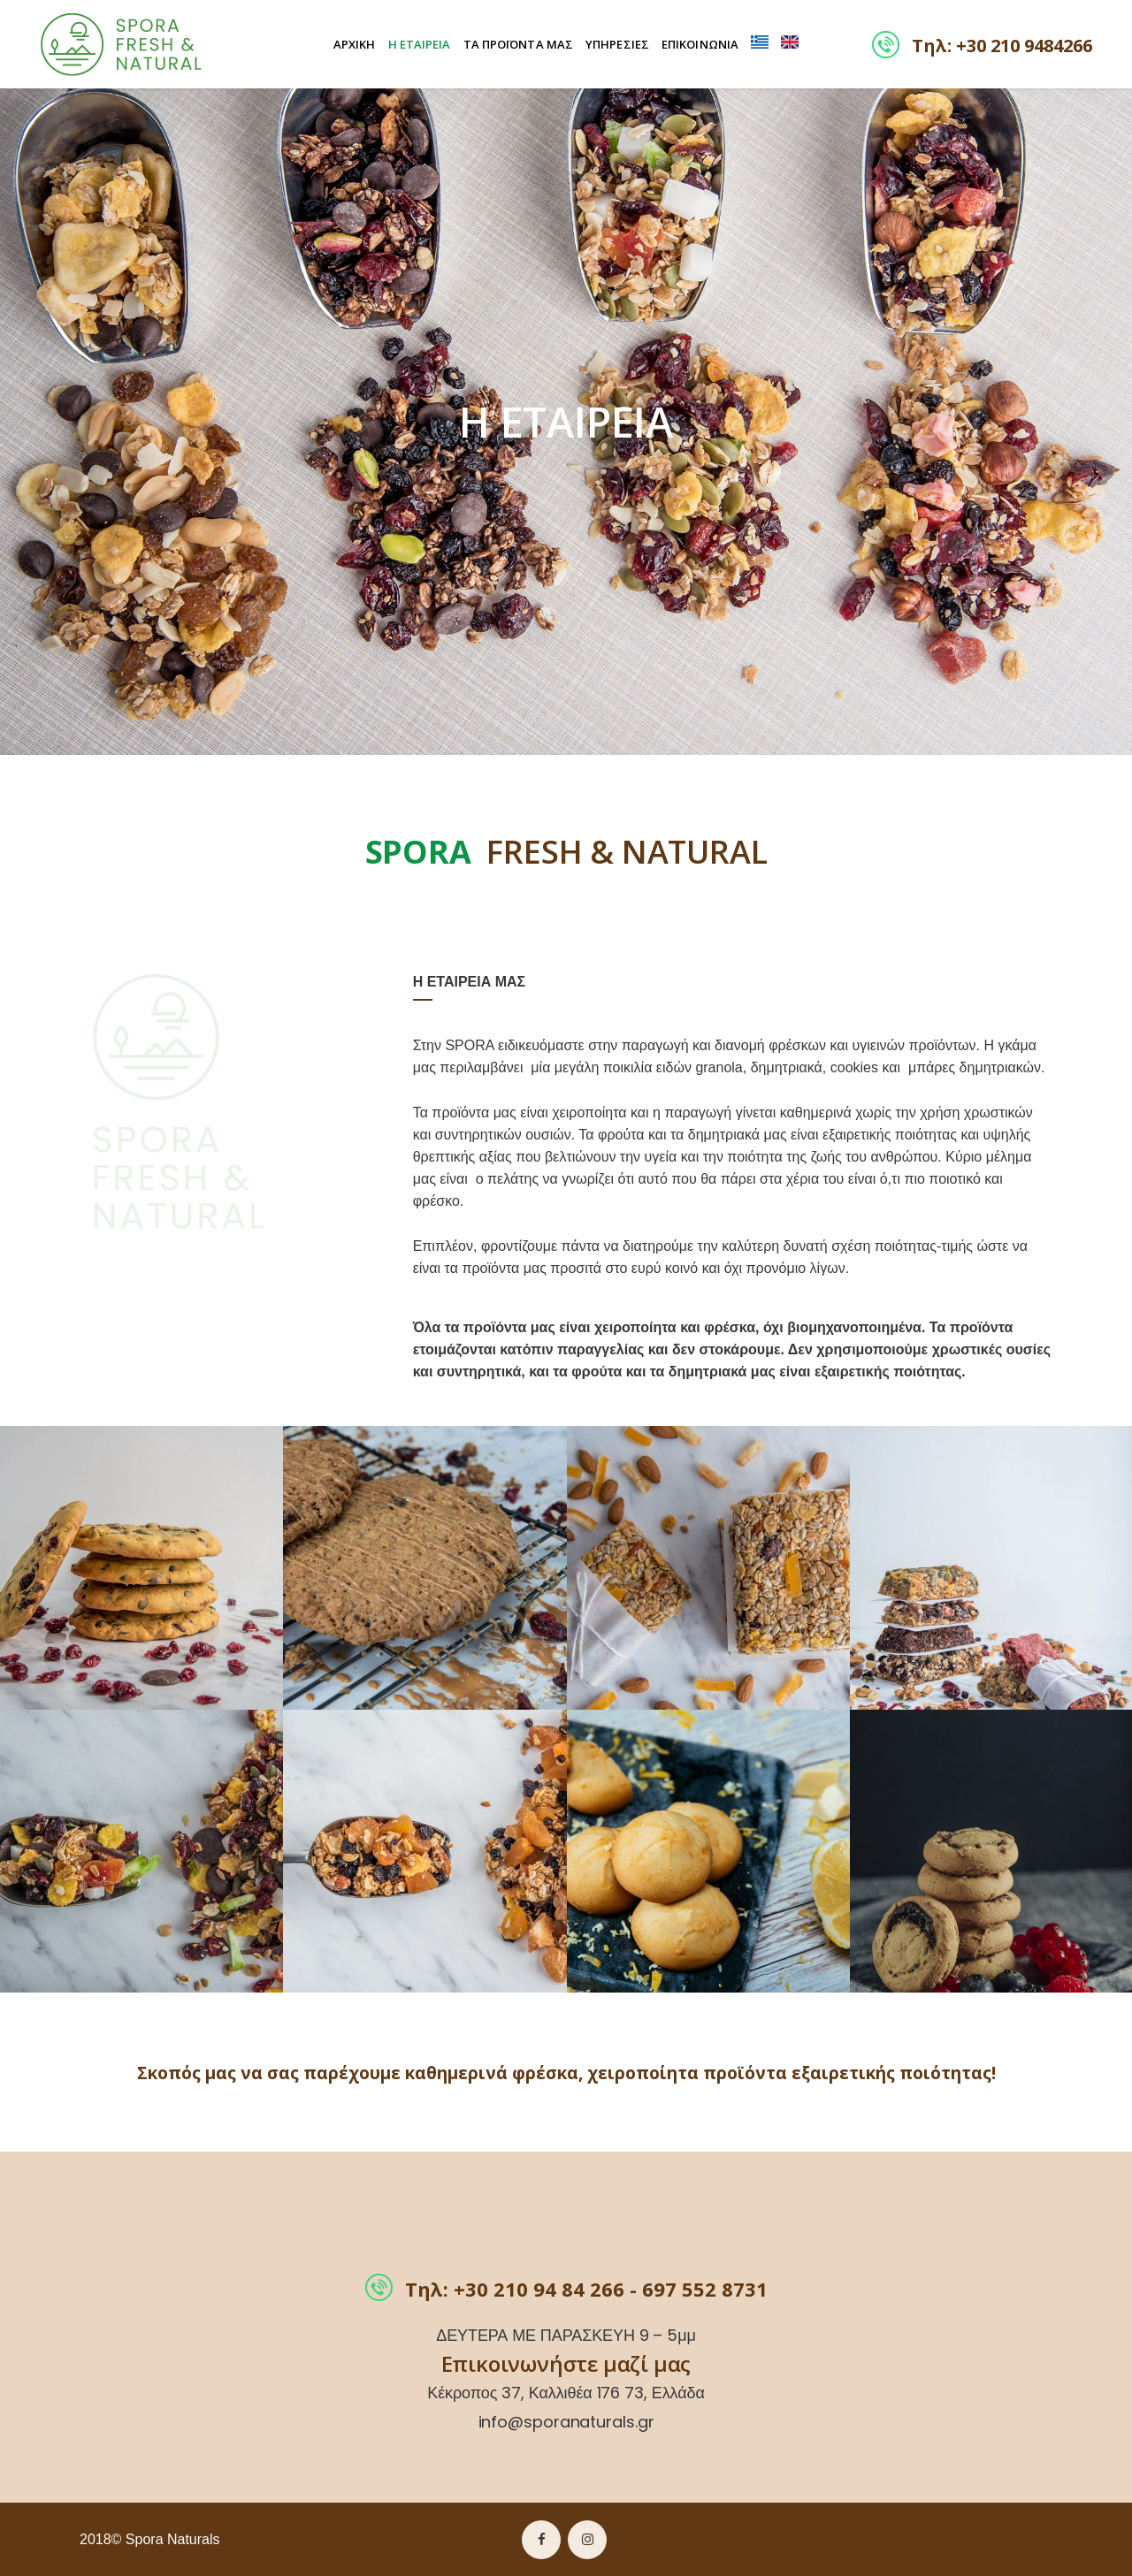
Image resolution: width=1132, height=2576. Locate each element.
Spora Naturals (173, 2539)
